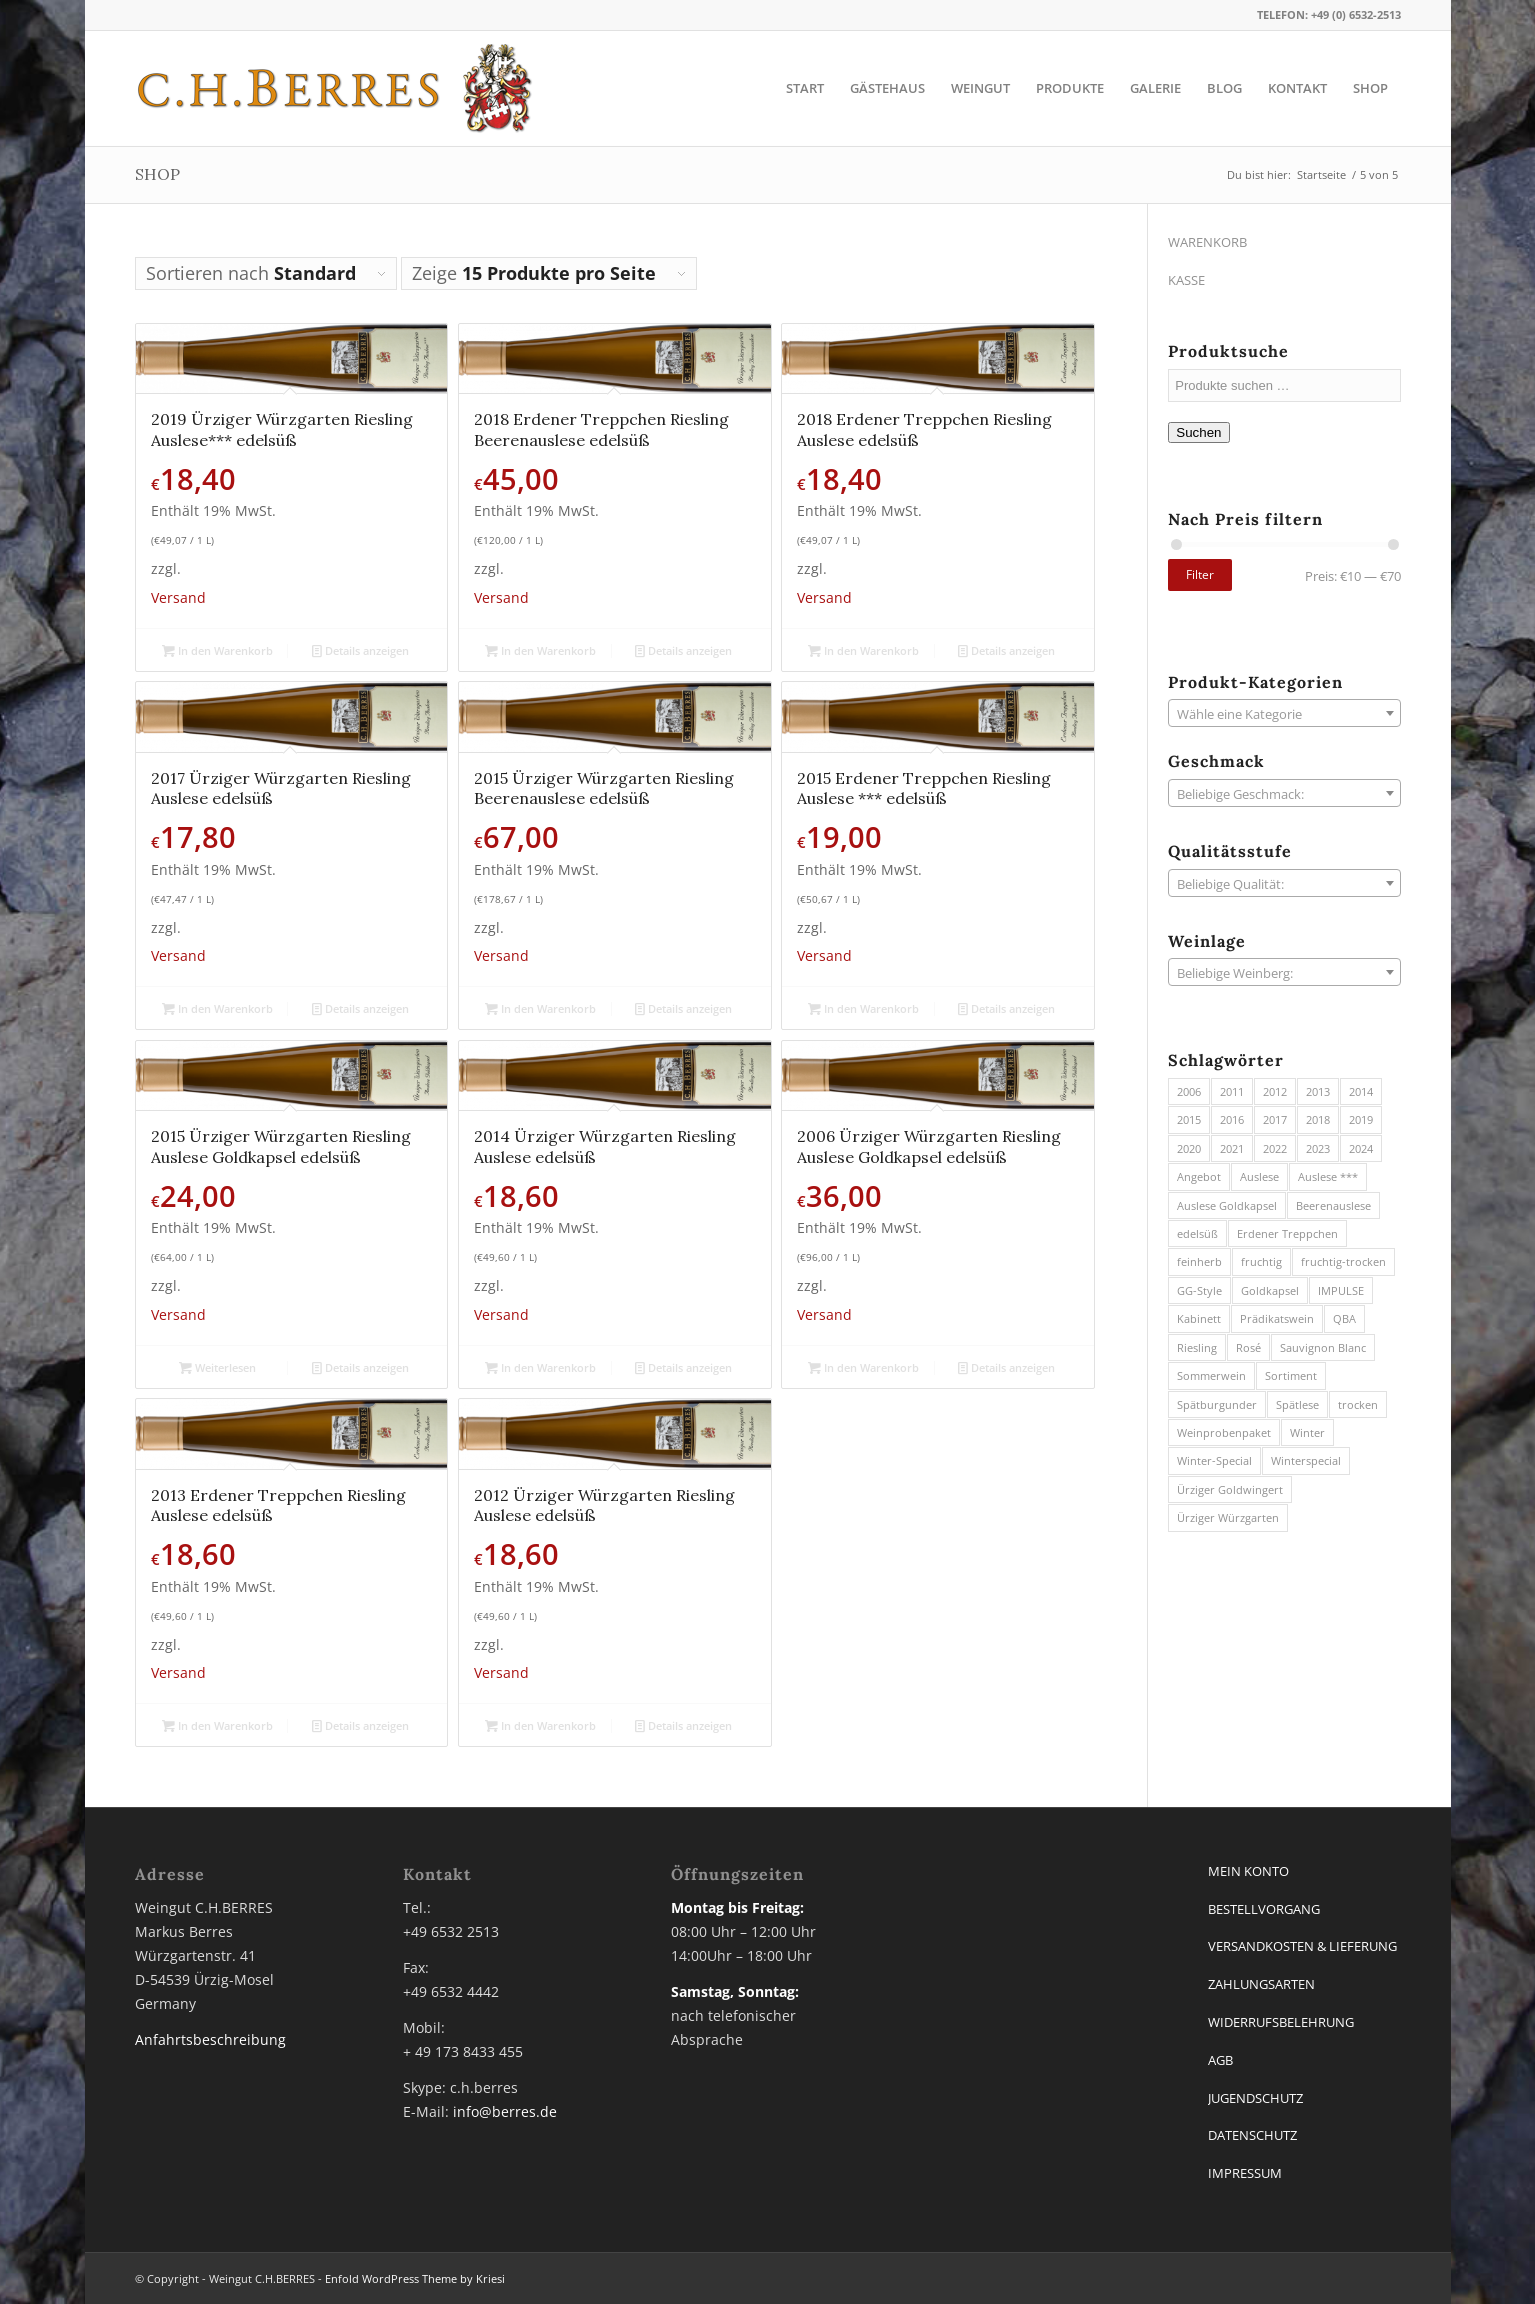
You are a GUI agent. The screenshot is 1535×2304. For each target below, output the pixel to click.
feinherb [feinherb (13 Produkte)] (1199, 1261)
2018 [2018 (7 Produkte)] (1318, 1119)
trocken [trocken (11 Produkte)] (1358, 1404)
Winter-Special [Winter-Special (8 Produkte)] (1214, 1460)
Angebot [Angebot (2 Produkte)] (1199, 1176)
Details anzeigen (360, 650)
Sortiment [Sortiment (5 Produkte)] (1291, 1375)
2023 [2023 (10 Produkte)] (1318, 1148)
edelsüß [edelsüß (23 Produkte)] (1197, 1233)
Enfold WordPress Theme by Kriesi (415, 2278)
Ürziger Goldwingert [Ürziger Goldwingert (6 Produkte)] (1230, 1489)
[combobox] (1284, 713)
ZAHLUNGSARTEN (1261, 1984)
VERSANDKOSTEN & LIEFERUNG (1302, 1946)
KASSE (1186, 280)
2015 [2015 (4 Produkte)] (1189, 1119)
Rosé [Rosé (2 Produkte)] (1248, 1347)
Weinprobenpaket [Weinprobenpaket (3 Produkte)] (1224, 1432)
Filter (1200, 574)
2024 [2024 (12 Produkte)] (1361, 1148)
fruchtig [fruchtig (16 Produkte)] (1261, 1261)
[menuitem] (805, 88)
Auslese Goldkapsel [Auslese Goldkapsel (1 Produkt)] (1227, 1205)
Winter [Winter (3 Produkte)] (1307, 1432)
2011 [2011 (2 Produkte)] (1232, 1091)
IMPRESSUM (1245, 2173)
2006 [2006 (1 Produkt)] (1189, 1091)
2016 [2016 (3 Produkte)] (1232, 1119)
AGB (1220, 2060)
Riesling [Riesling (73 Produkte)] (1197, 1347)
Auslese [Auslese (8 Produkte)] (1259, 1176)
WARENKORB (1207, 242)
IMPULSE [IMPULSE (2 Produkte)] (1341, 1290)
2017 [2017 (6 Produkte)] (1275, 1119)
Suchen (1198, 432)
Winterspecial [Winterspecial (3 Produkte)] (1306, 1460)
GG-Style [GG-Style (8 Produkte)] (1199, 1290)
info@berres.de (505, 2111)
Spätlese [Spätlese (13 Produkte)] (1297, 1404)
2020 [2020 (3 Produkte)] (1189, 1148)
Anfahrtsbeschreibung (210, 2039)
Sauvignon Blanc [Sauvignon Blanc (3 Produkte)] (1323, 1347)
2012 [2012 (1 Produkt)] (1275, 1091)
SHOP (157, 174)
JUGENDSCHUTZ (1255, 2098)
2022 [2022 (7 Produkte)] (1275, 1148)
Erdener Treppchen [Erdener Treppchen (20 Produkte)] (1287, 1233)
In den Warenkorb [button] (217, 650)
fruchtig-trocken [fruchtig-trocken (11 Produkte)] (1343, 1261)
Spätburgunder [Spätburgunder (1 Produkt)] (1217, 1404)
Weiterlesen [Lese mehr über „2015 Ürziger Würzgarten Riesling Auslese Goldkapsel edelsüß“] (217, 1367)
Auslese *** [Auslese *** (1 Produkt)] (1328, 1176)
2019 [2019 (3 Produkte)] (1361, 1119)
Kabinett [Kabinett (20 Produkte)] (1199, 1318)
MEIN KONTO (1248, 1871)
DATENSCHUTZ (1252, 2135)
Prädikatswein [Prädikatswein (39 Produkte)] (1277, 1318)
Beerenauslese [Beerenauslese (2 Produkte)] (1333, 1205)
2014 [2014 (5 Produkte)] (1361, 1091)
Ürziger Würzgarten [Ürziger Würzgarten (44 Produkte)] (1228, 1517)
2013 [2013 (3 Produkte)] (1318, 1091)
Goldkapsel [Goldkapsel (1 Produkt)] (1270, 1290)
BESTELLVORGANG (1264, 1909)
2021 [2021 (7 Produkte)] (1232, 1148)
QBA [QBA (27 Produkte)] (1344, 1318)
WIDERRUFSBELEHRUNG (1281, 2022)
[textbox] (1284, 714)
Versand (178, 597)
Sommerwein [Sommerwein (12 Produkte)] (1211, 1375)
